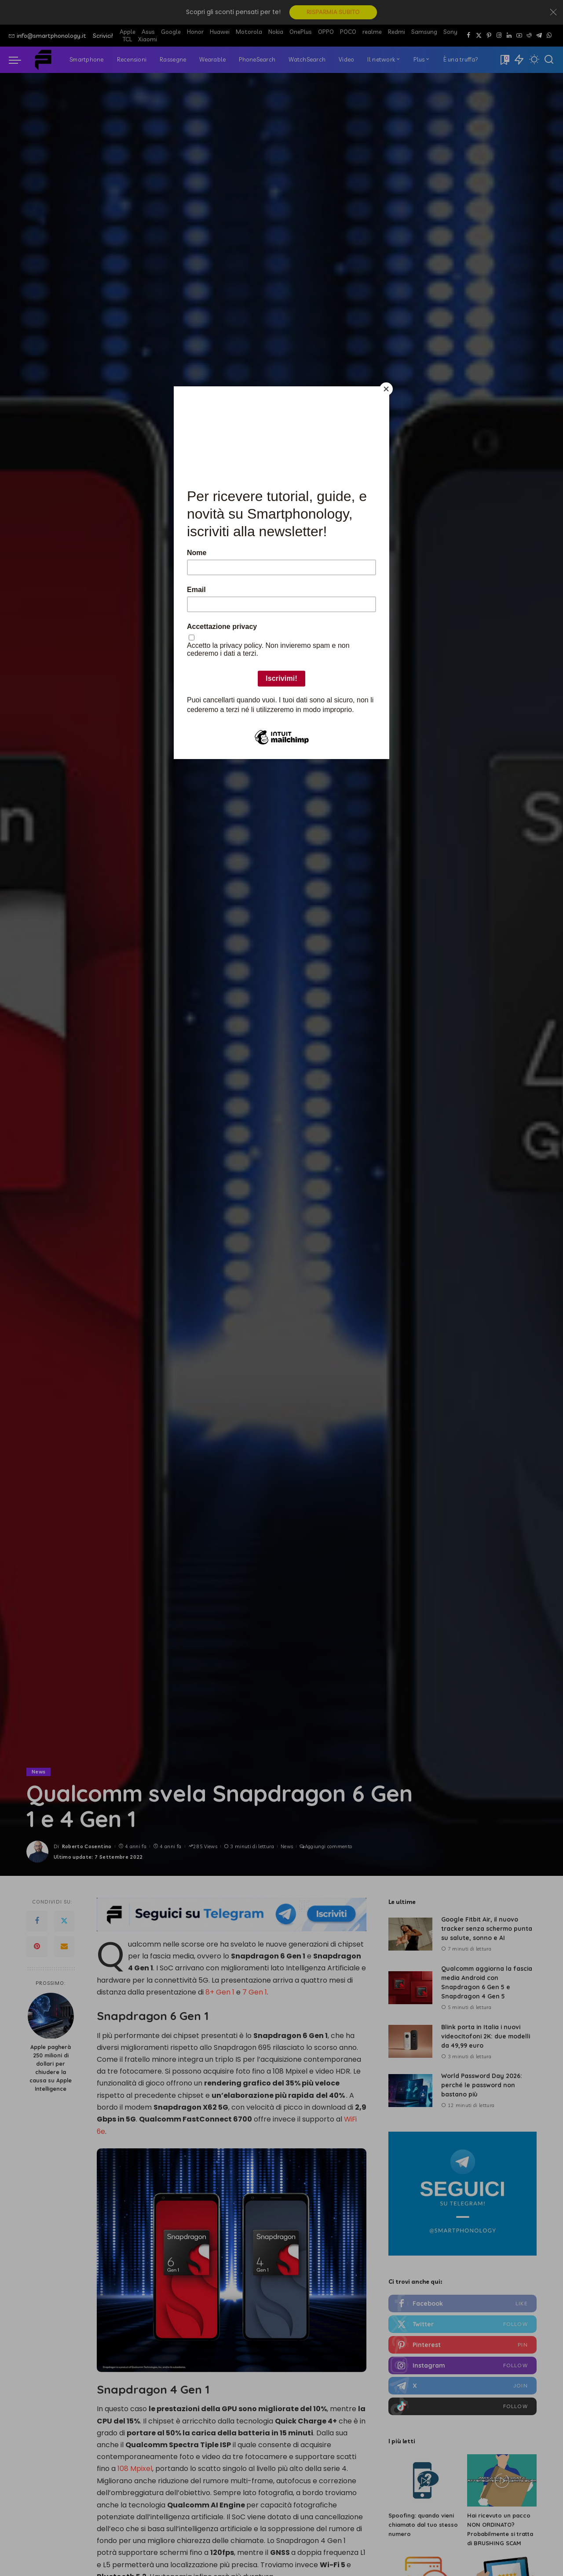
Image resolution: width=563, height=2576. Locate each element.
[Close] (387, 388)
